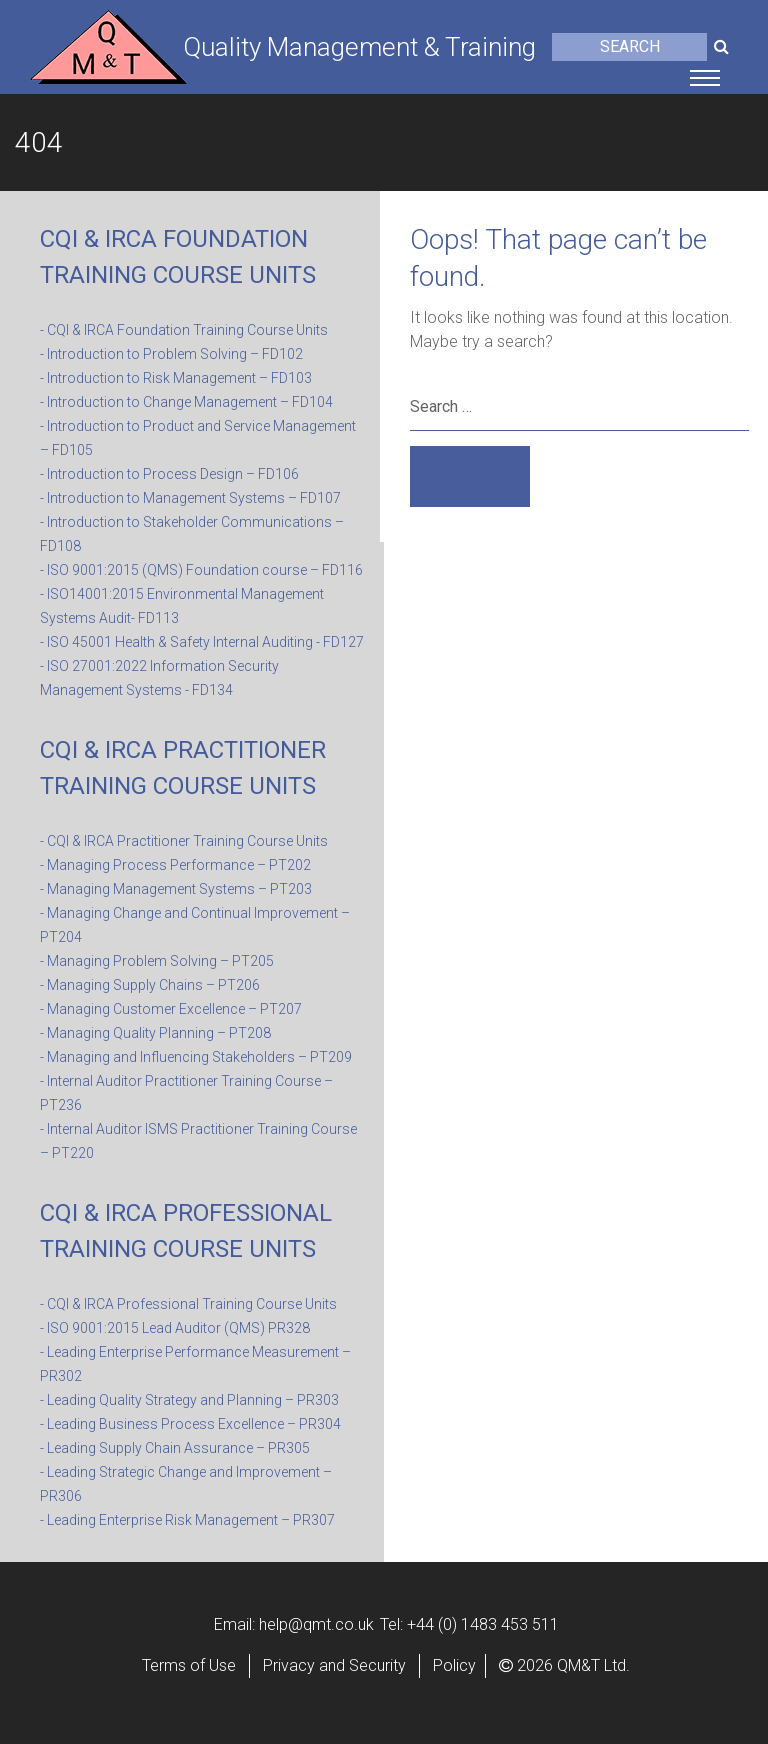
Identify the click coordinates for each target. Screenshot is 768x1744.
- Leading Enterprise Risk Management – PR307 (187, 1520)
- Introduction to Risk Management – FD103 (176, 378)
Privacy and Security (334, 1665)
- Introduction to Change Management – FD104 (186, 402)
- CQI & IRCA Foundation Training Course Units (184, 330)
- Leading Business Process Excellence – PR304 (190, 1424)
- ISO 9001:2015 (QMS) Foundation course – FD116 (201, 570)
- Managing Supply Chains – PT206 (150, 985)
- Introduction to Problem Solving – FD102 (171, 354)
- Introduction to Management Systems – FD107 (190, 498)
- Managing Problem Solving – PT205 (157, 961)
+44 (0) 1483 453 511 (483, 1624)
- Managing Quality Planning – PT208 (155, 1033)
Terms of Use (189, 1665)
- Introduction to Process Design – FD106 (169, 474)
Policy (454, 1665)
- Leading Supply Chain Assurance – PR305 (175, 1448)
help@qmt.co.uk (316, 1624)
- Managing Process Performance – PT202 (175, 865)
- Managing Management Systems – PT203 (176, 889)
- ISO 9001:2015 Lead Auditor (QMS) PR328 (175, 1328)
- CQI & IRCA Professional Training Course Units (188, 1304)
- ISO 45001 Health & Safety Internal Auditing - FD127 (202, 642)
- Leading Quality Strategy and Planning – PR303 (189, 1400)
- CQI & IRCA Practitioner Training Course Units (184, 841)
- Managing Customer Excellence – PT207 (171, 1009)
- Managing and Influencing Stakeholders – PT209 (196, 1057)
